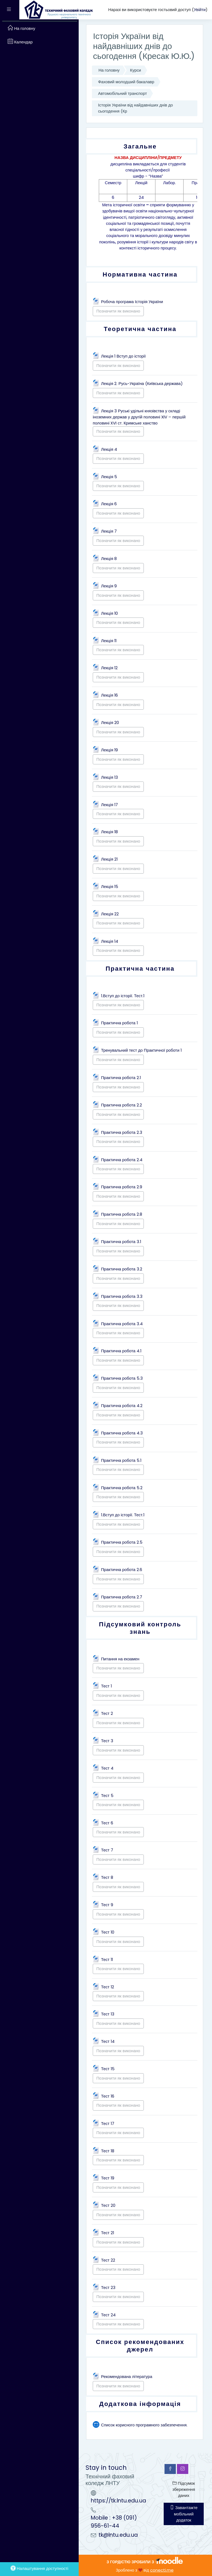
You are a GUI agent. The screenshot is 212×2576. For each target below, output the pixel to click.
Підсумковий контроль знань (140, 1628)
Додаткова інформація (140, 2403)
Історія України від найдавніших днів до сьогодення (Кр (135, 108)
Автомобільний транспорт (122, 93)
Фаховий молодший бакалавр (126, 82)
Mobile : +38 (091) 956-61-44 (114, 2522)
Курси (135, 70)
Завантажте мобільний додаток (184, 2514)
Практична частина (140, 968)
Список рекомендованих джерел (140, 2345)
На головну (109, 70)
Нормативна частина (140, 274)
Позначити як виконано (118, 311)
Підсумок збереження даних (184, 2489)
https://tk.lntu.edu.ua (118, 2500)
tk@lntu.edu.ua (118, 2535)
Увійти (200, 9)
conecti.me (162, 2570)
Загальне (140, 146)
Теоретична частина (140, 328)
